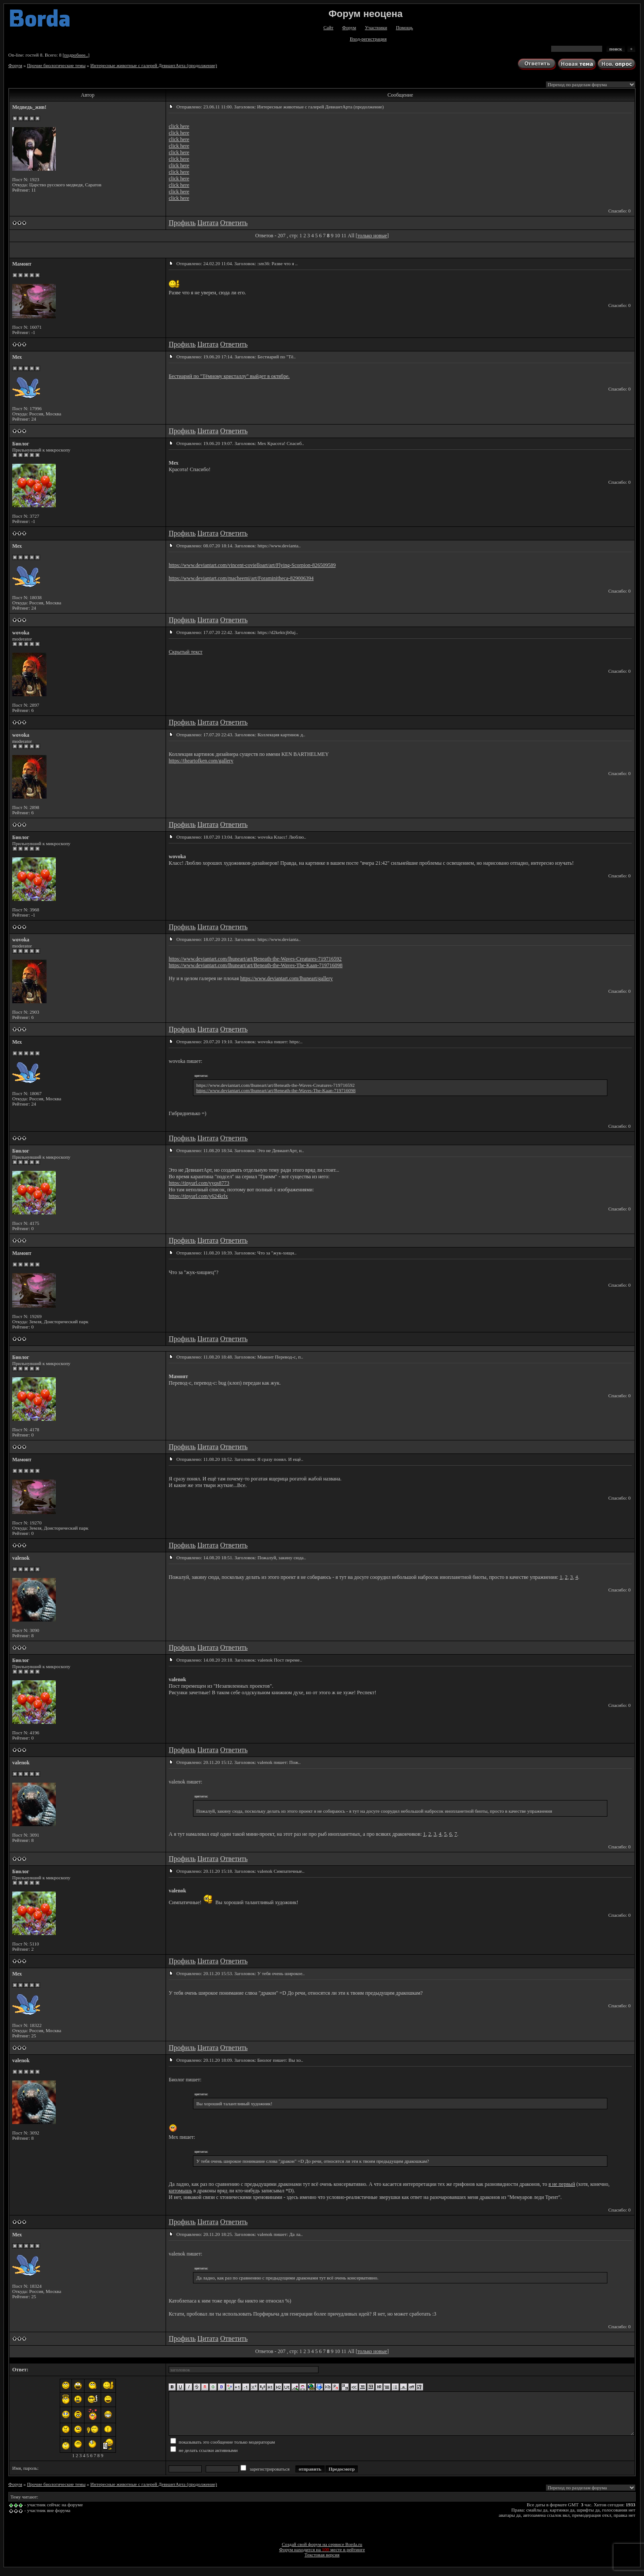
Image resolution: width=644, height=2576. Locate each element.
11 (343, 236)
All (351, 236)
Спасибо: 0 (619, 210)
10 (337, 236)
